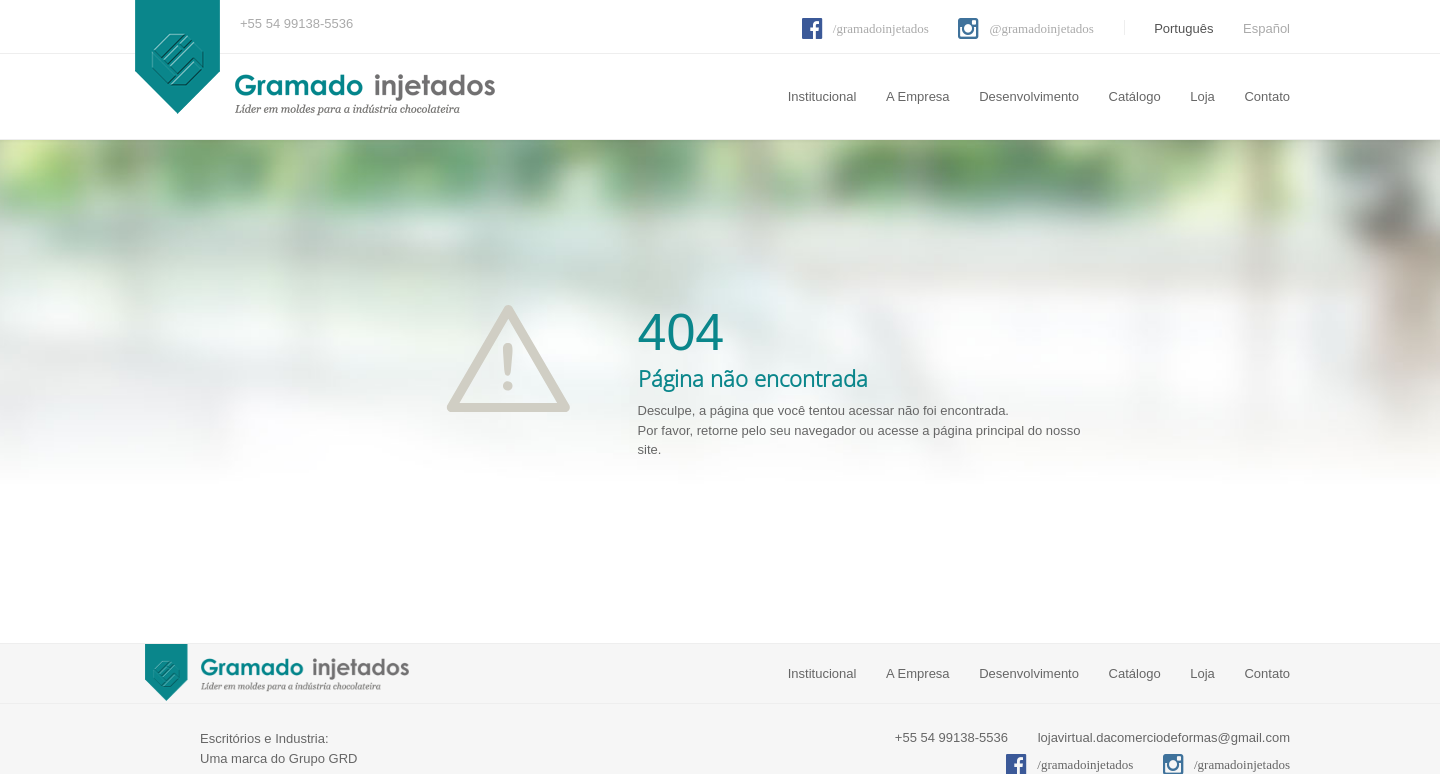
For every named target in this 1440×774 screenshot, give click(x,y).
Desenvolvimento (1029, 96)
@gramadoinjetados (1041, 28)
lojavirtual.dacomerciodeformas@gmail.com (1164, 737)
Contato (1267, 96)
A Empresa (918, 96)
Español (1266, 28)
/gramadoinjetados (881, 28)
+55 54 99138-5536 (296, 23)
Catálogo (1135, 96)
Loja (1202, 96)
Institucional (822, 96)
